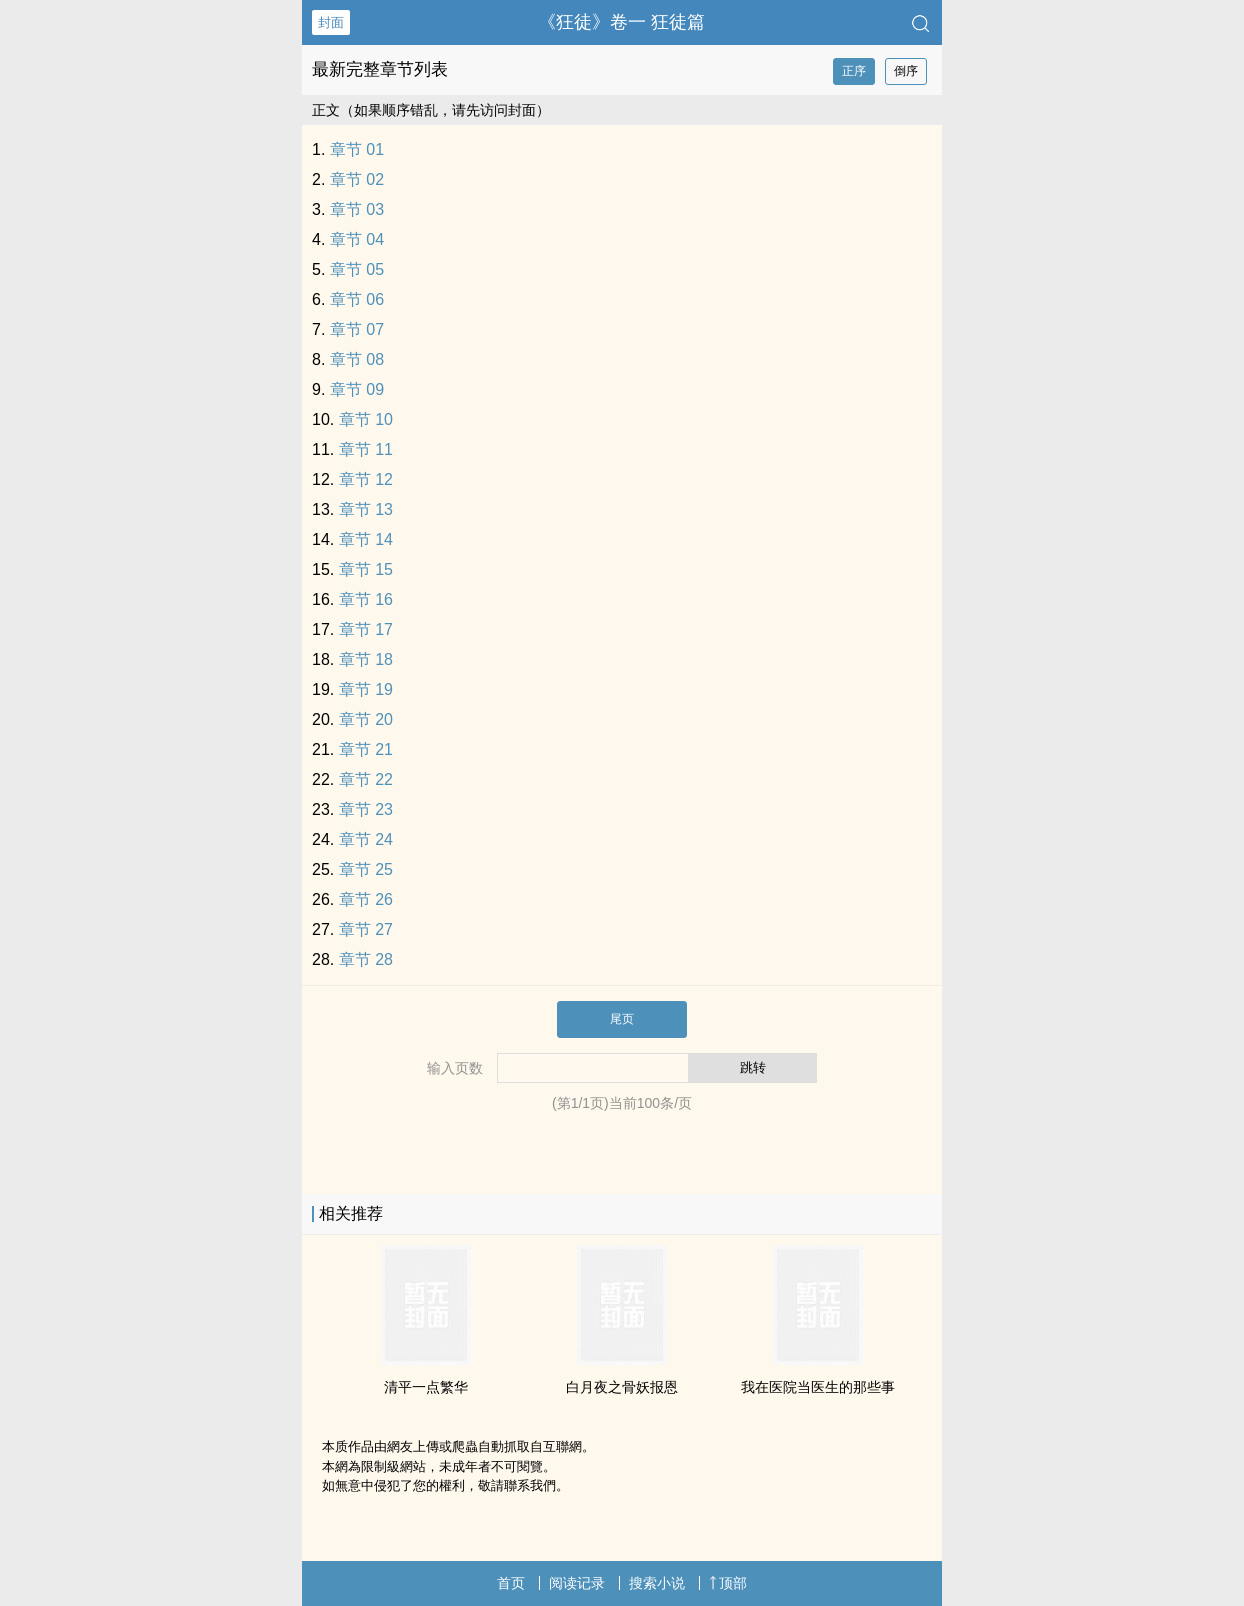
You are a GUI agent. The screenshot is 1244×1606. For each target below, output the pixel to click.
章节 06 (357, 299)
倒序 (906, 71)
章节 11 (366, 449)
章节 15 (366, 569)
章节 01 (357, 149)
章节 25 (366, 869)
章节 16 (366, 599)
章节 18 (366, 659)
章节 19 (366, 689)
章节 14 (366, 539)
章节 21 (366, 749)
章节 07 (357, 329)
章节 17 (366, 629)
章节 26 (366, 899)
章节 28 (366, 959)
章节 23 (366, 809)
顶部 (728, 1583)
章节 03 (357, 209)
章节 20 (366, 719)
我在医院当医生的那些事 (818, 1387)
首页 (511, 1583)
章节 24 (366, 839)
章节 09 (357, 389)
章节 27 (366, 929)
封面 (331, 22)
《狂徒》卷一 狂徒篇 (621, 22)
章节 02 (357, 179)
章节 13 (366, 509)
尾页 (622, 1019)
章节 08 (357, 359)
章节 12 (366, 479)
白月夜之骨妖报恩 (622, 1387)
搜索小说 (657, 1583)
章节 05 (357, 269)
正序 (854, 71)
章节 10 (366, 419)
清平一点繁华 (426, 1387)
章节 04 (357, 239)
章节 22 (366, 779)
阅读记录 (577, 1583)
